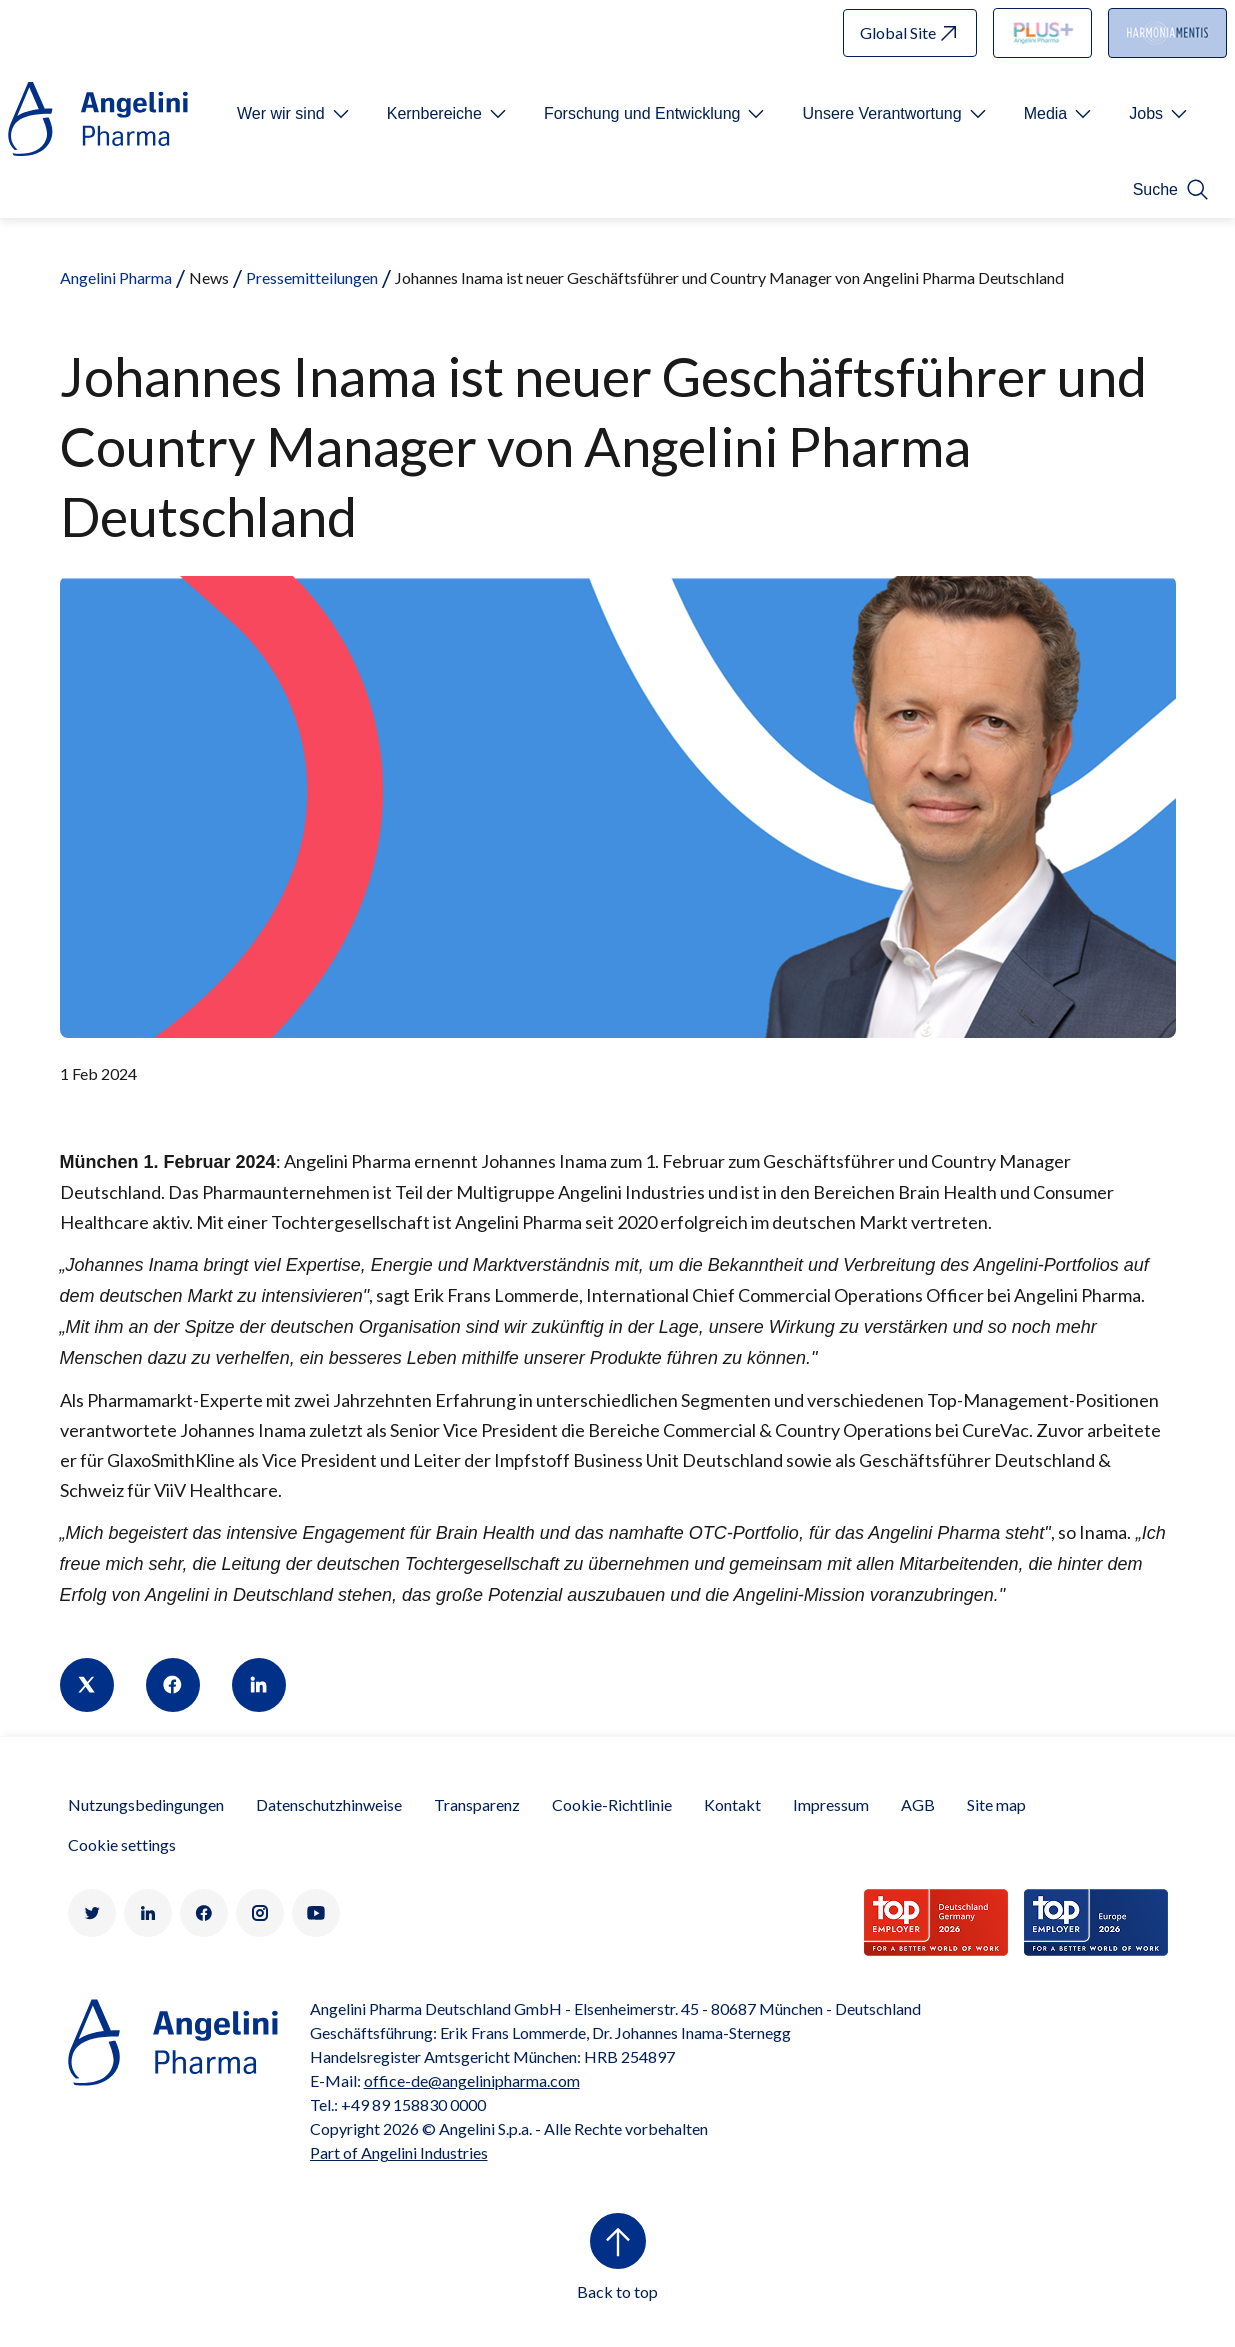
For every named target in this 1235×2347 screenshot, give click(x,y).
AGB (918, 1804)
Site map (996, 1804)
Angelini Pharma (116, 277)
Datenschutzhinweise (329, 1804)
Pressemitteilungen (312, 277)
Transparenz (477, 1804)
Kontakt (732, 1804)
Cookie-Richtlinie (612, 1804)
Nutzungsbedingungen (146, 1804)
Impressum (831, 1804)
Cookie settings (122, 1844)
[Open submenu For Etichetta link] (295, 114)
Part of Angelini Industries (399, 2152)
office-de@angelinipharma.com (472, 2080)
